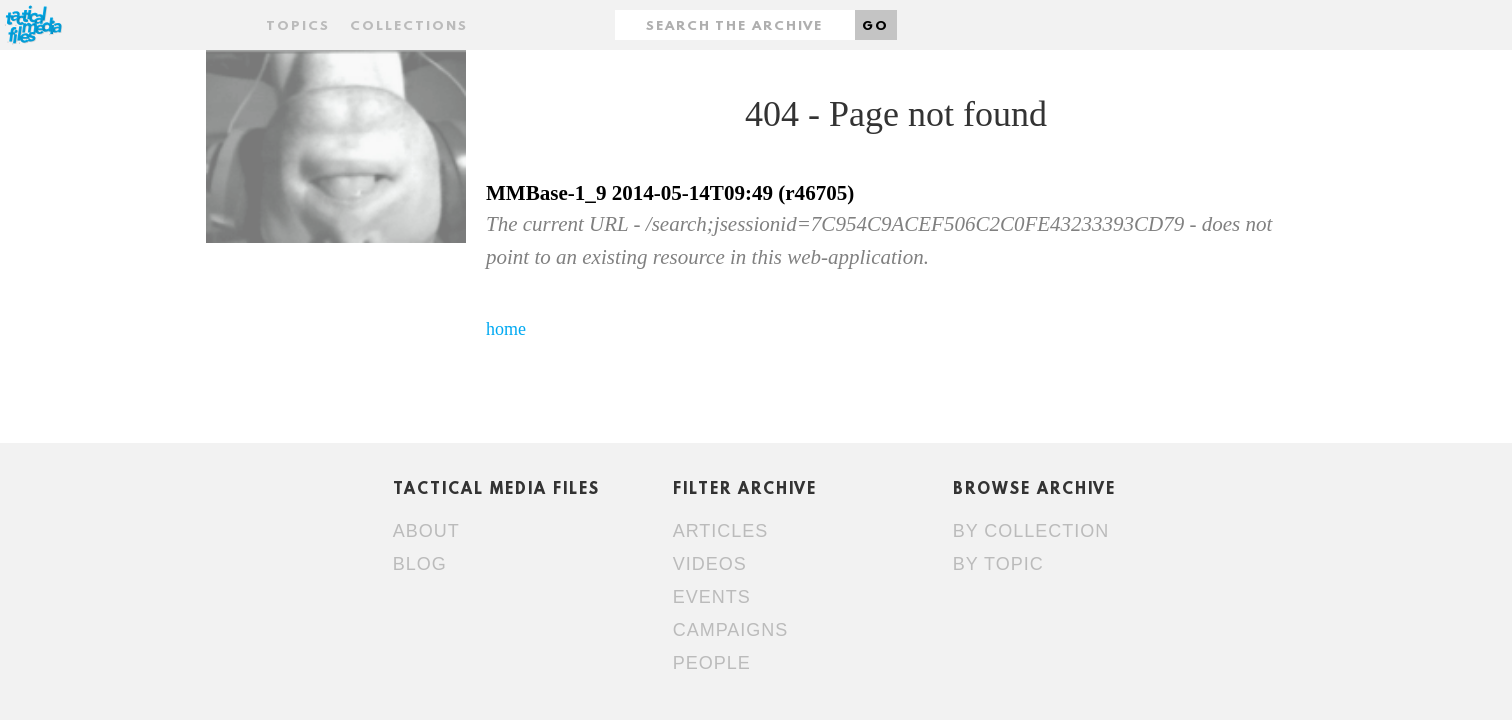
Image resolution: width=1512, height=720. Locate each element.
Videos (710, 564)
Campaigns (731, 630)
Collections (409, 26)
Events (712, 597)
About (426, 531)
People (712, 663)
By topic (998, 564)
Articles (721, 531)
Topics (298, 26)
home (506, 329)
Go (875, 26)
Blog (420, 564)
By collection (1031, 531)
